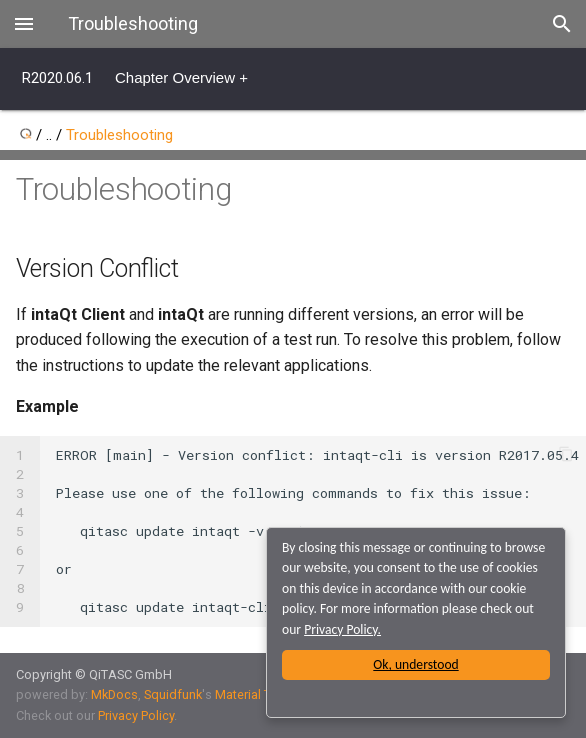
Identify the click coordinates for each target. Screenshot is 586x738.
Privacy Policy (136, 715)
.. (49, 135)
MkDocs (114, 694)
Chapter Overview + (181, 77)
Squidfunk (173, 694)
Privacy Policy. (342, 629)
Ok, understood (415, 664)
